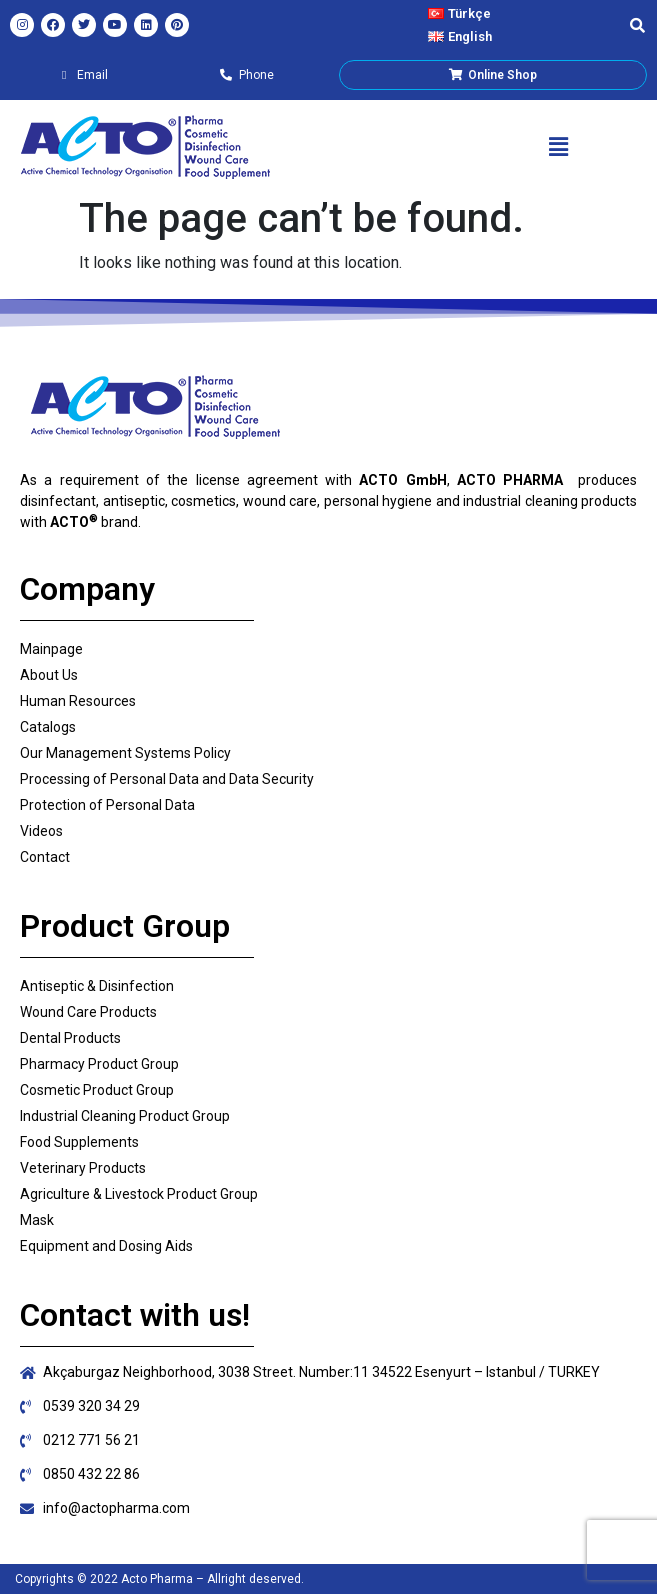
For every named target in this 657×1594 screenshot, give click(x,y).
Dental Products (70, 1038)
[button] (558, 147)
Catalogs (48, 727)
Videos (41, 831)
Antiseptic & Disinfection (97, 986)
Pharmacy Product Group (99, 1064)
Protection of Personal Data (107, 805)
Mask (37, 1220)
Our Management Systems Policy (125, 753)
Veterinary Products (83, 1168)
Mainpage (51, 649)
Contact (45, 857)
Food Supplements (79, 1142)
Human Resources (78, 701)
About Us (49, 675)
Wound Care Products (88, 1012)
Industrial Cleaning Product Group (125, 1116)
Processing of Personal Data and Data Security (167, 779)
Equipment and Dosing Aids (106, 1246)
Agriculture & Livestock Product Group (139, 1194)
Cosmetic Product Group (97, 1090)
